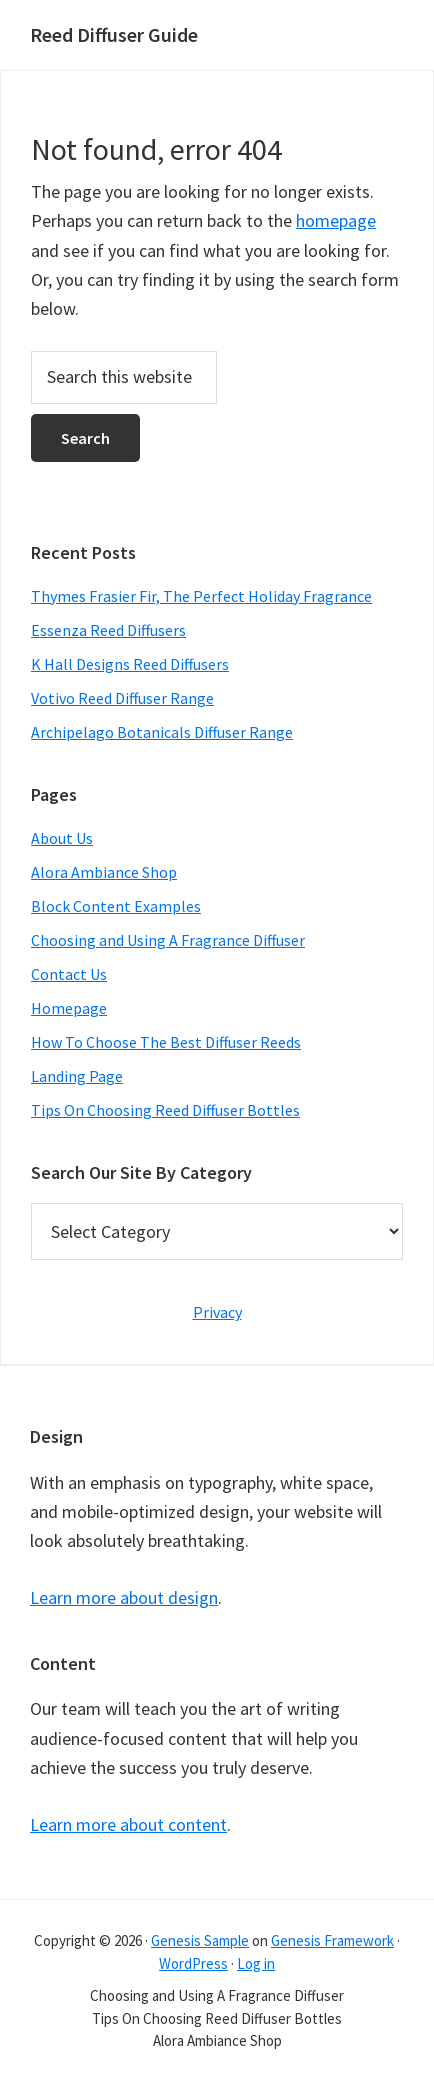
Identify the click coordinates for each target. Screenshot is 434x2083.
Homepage (69, 1008)
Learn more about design (124, 1597)
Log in (256, 1963)
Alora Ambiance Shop (104, 872)
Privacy (217, 1312)
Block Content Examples (116, 906)
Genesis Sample (200, 1940)
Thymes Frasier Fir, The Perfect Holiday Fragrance (201, 596)
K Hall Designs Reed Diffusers (130, 664)
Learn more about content (128, 1824)
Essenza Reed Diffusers (108, 630)
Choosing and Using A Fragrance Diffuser (168, 940)
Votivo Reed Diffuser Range (122, 698)
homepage (336, 220)
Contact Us (69, 974)
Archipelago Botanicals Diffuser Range (162, 732)
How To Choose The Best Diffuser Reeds (166, 1042)
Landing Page (77, 1076)
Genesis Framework (332, 1940)
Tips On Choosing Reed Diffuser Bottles (165, 1110)
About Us (62, 838)
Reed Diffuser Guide (114, 34)
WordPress (193, 1963)
